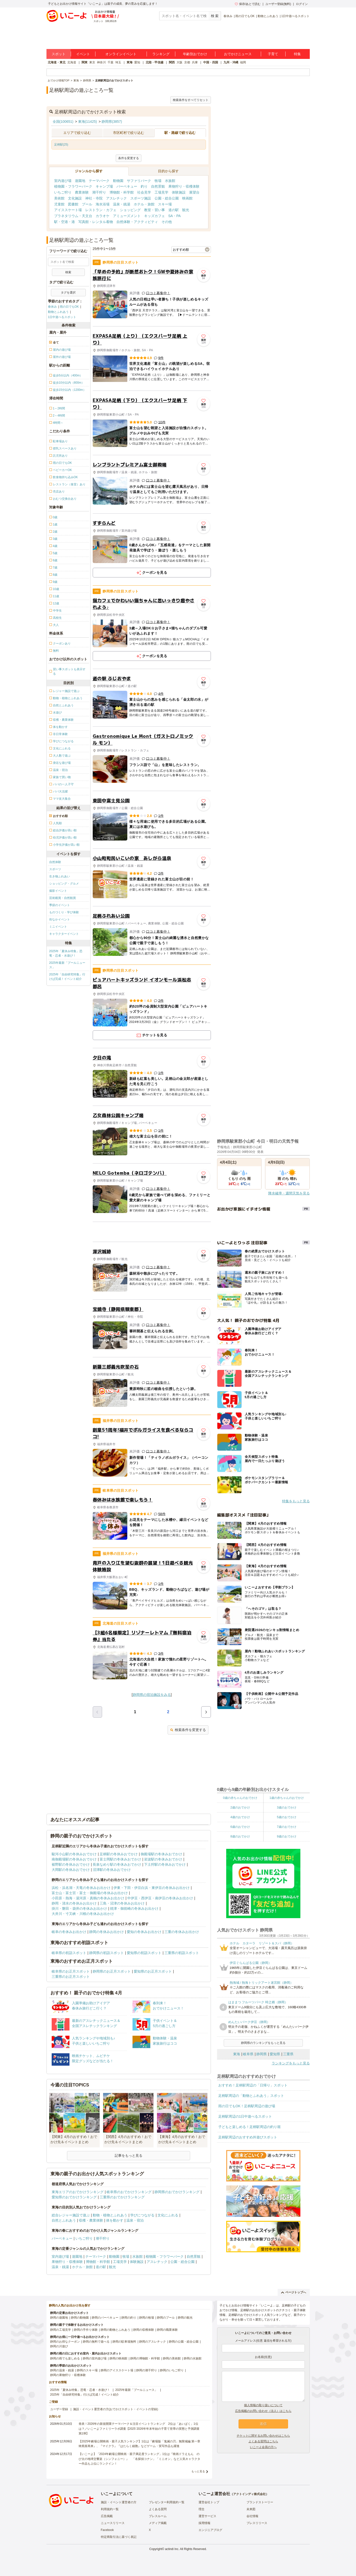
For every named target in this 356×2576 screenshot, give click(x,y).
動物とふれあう (268, 16)
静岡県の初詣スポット (106, 1953)
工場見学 (161, 192)
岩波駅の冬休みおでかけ (163, 1859)
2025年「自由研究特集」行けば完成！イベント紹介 (67, 977)
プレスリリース (256, 2523)
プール (87, 204)
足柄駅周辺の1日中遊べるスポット (245, 2116)
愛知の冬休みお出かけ (144, 1932)
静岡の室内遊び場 (95, 2358)
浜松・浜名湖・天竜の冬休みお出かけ (81, 1888)
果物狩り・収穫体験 (184, 186)
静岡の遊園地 (59, 2317)
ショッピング (130, 210)
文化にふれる (167, 2215)
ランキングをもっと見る (291, 2063)
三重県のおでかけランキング (122, 2197)
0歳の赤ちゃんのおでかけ (240, 1798)
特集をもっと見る (296, 1501)
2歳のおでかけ (240, 1807)
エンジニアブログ (210, 2530)
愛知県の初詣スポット (144, 1953)
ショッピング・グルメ (64, 883)
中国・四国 (210, 62)
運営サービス (207, 2516)
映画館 (187, 198)
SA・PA (174, 216)
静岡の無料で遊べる (96, 2341)
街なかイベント (59, 919)
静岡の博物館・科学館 (145, 2358)
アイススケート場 (68, 210)
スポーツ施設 (140, 198)
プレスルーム (158, 2516)
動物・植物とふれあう (110, 2215)
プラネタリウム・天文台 (73, 216)
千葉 (110, 62)
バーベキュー (126, 186)
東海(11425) (87, 122)
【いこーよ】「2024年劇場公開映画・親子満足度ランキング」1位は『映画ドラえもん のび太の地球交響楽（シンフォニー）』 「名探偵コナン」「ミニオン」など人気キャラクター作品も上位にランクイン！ (139, 2458)
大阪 (179, 62)
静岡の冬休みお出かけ (106, 1932)
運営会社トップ (209, 2502)
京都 (187, 62)
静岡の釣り (128, 2317)
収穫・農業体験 (91, 2220)
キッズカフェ (154, 216)
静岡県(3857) (112, 122)
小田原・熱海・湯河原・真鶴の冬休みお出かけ (88, 1898)
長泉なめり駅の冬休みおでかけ (117, 1864)
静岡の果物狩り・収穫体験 (68, 2375)
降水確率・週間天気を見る (289, 1193)
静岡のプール (166, 2317)
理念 (201, 2509)
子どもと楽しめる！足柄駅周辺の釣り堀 (249, 2127)
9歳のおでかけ (286, 1836)
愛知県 (275, 2054)
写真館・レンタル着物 (95, 222)
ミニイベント (58, 926)
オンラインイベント (120, 54)
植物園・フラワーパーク (73, 186)
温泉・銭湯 (121, 204)
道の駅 (173, 210)
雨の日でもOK (244, 16)
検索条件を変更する (188, 1730)
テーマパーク (99, 181)
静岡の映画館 (118, 2358)
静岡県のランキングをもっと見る (263, 2043)
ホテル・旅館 (144, 204)
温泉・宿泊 (135, 2220)
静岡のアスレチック (152, 2341)
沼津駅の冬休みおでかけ (112, 1870)
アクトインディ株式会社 (249, 2494)
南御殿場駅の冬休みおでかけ (74, 1859)
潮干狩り (99, 192)
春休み (227, 16)
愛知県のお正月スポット (153, 1971)
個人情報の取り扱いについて (263, 2405)
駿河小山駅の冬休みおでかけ (74, 1854)
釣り (144, 186)
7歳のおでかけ (286, 1827)
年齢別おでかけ (195, 54)
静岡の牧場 (146, 2317)
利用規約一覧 (110, 2509)
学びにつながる (142, 2215)
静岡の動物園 (80, 2317)
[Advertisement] (152, 1231)
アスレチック (116, 198)
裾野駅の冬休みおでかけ (71, 1864)
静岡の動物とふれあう (115, 2329)
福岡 (243, 62)
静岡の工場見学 (60, 2329)
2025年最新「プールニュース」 (67, 965)
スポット (59, 54)
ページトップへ (293, 2292)
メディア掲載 (158, 2523)
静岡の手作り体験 (86, 2329)
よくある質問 (158, 2509)
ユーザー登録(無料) (278, 4)
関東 (85, 62)
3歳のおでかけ (286, 1807)
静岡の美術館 (172, 2358)
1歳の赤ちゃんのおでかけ (286, 1798)
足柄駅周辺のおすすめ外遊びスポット (247, 2137)
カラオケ (103, 216)
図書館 (73, 204)
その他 (166, 222)
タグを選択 (68, 292)
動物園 (118, 181)
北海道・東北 (57, 62)
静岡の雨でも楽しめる (65, 2358)
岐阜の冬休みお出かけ (69, 1932)
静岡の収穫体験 (143, 2329)
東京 (92, 62)
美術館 (59, 198)
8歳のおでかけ (240, 1836)
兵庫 (195, 62)
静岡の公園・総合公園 (184, 2341)
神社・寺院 (94, 198)
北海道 (71, 62)
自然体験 (55, 862)
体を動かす (114, 2220)
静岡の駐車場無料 (124, 2341)
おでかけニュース (238, 54)
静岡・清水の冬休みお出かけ (74, 1903)
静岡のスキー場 (87, 2370)
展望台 (194, 192)
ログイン (302, 4)
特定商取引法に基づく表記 (118, 2537)
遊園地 (80, 181)
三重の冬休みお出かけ (181, 1932)
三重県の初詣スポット (181, 1953)
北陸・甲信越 (154, 62)
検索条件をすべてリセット (190, 100)
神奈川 (101, 62)
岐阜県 (248, 2054)
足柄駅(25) (61, 144)
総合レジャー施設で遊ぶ (71, 2215)
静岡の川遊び (59, 2346)
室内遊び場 (62, 181)
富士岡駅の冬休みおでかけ (120, 1859)
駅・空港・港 (64, 222)
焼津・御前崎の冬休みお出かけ (134, 1908)
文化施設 (75, 198)
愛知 (137, 62)
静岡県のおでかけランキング (177, 2192)
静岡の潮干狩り (146, 2370)
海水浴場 (103, 204)
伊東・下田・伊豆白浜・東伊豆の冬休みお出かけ (151, 1888)
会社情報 (252, 2516)
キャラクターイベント (64, 934)
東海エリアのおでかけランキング (78, 2192)
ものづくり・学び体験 (64, 912)
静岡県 (261, 2054)
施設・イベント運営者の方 (118, 2502)
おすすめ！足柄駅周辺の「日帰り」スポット (253, 2085)
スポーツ (55, 869)
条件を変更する (128, 158)
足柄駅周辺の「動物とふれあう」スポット (251, 2096)
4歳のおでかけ (240, 1817)
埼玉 (118, 62)
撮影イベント (58, 890)
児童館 (59, 204)
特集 (297, 54)
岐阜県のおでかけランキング (129, 2192)
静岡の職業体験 (167, 2329)
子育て (273, 54)
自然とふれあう (64, 2220)
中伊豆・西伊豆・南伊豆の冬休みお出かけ (160, 1898)
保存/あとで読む (248, 4)
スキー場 (165, 204)
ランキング (161, 54)
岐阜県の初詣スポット (69, 1953)
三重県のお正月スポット (71, 1977)
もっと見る (198, 2471)
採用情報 (204, 2523)
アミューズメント (127, 216)
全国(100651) (63, 122)
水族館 (170, 181)
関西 (172, 62)
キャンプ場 (104, 186)
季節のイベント (59, 905)
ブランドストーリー (259, 2502)
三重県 (288, 2054)
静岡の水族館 (192, 2358)
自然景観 (158, 186)
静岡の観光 (185, 2317)
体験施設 (179, 192)
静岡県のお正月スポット (112, 1971)
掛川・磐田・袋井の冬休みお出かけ (79, 1908)
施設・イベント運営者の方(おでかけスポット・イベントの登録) (115, 2409)
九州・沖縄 (230, 62)
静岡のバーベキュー (105, 2317)
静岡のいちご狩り (172, 2370)
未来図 (250, 2509)
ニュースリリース (113, 2523)
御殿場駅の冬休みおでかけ (161, 1854)
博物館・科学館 (122, 192)
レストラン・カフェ (100, 210)
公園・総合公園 (167, 198)
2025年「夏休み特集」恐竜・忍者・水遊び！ (66, 953)
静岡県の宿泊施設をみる (152, 1695)
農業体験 (82, 192)
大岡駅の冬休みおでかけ (71, 1870)
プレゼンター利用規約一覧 (166, 2502)
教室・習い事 (154, 210)
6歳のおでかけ (240, 1827)
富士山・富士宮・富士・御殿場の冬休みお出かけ (90, 1893)
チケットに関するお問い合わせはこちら (263, 2435)
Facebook (107, 2530)
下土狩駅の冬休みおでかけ (165, 1864)
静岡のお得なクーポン (65, 2341)
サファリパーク (139, 181)
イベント (83, 54)
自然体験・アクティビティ (137, 222)
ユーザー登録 (59, 2409)
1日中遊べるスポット (295, 16)
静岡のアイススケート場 (117, 2370)
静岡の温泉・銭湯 (62, 2370)
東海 (130, 62)
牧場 (158, 181)
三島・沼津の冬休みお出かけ (122, 1903)
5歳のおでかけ (286, 1817)
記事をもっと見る (128, 2155)
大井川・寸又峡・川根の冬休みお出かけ (83, 1914)
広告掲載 (107, 2516)
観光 (185, 210)
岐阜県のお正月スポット (71, 1971)
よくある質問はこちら (263, 2441)
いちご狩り (62, 192)
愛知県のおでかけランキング (74, 2197)
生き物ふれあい (59, 876)
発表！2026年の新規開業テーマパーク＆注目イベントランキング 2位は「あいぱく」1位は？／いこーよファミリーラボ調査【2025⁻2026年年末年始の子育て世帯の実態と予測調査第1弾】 (139, 2428)
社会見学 (144, 192)
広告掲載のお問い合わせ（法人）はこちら (263, 2411)
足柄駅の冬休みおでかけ (119, 1854)
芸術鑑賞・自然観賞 (62, 898)
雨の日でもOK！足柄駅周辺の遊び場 (246, 2106)
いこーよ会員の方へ (263, 2447)
